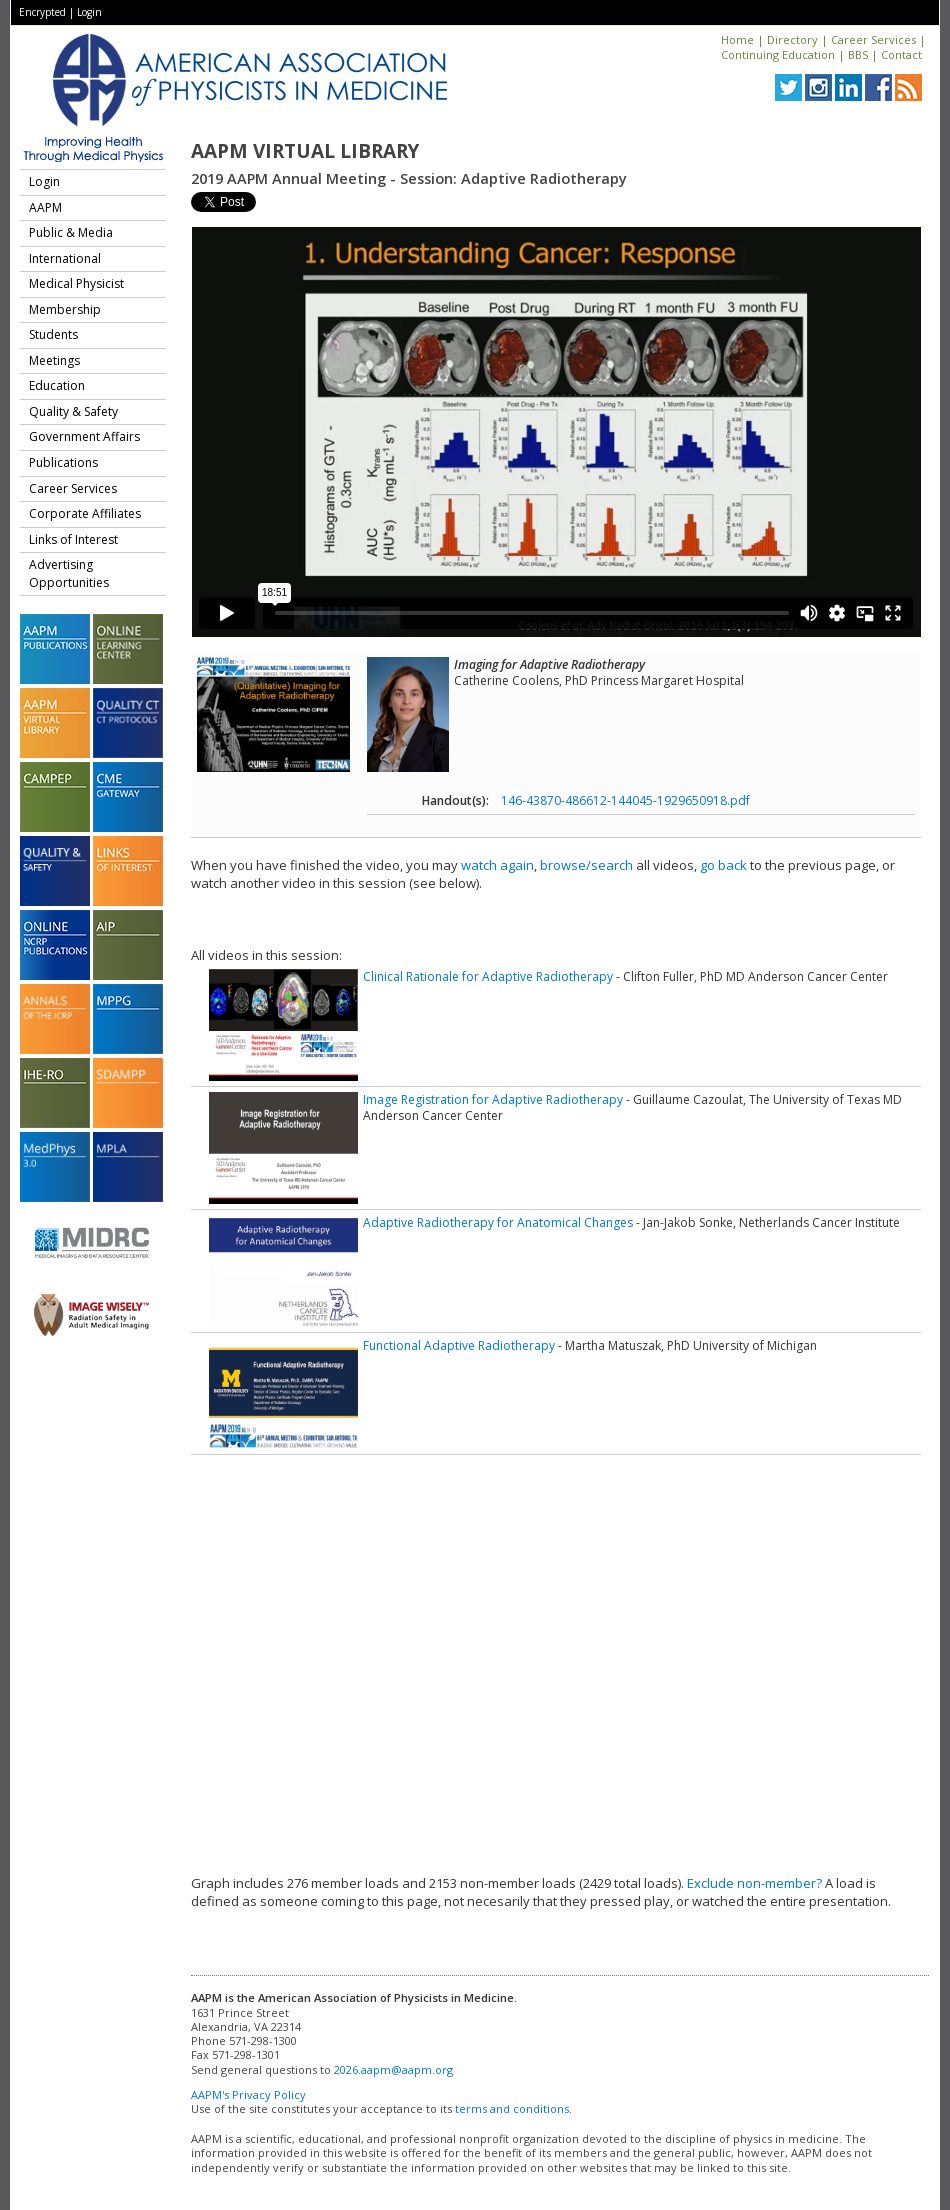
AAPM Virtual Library (305, 151)
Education (57, 385)
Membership (65, 309)
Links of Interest (73, 539)
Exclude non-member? (754, 1883)
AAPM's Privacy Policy (248, 2094)
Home (737, 39)
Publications (63, 462)
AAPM (45, 207)
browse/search (586, 865)
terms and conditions (512, 2108)
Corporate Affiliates (85, 513)
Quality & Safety (73, 411)
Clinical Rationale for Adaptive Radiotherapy (488, 976)
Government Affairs (84, 436)
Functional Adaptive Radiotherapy (459, 1345)
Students (53, 334)
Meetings (54, 360)
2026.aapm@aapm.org (393, 2069)
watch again (497, 865)
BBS (858, 54)
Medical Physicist (76, 283)
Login (89, 12)
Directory (792, 39)
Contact (901, 54)
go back (723, 865)
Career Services (873, 39)
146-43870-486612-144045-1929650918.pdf (625, 800)
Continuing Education (778, 54)
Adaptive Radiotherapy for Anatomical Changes (498, 1222)
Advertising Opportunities (69, 573)
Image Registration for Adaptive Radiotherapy (493, 1099)
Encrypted (42, 12)
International (65, 258)
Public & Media (71, 232)
